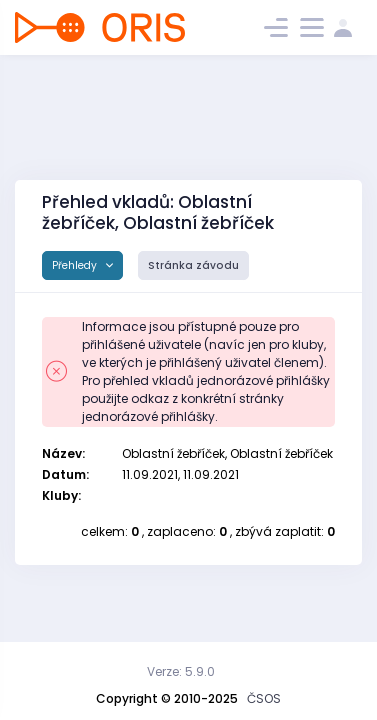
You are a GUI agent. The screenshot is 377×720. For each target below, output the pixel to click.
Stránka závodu (193, 265)
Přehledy (76, 265)
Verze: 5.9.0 (181, 671)
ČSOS (264, 698)
